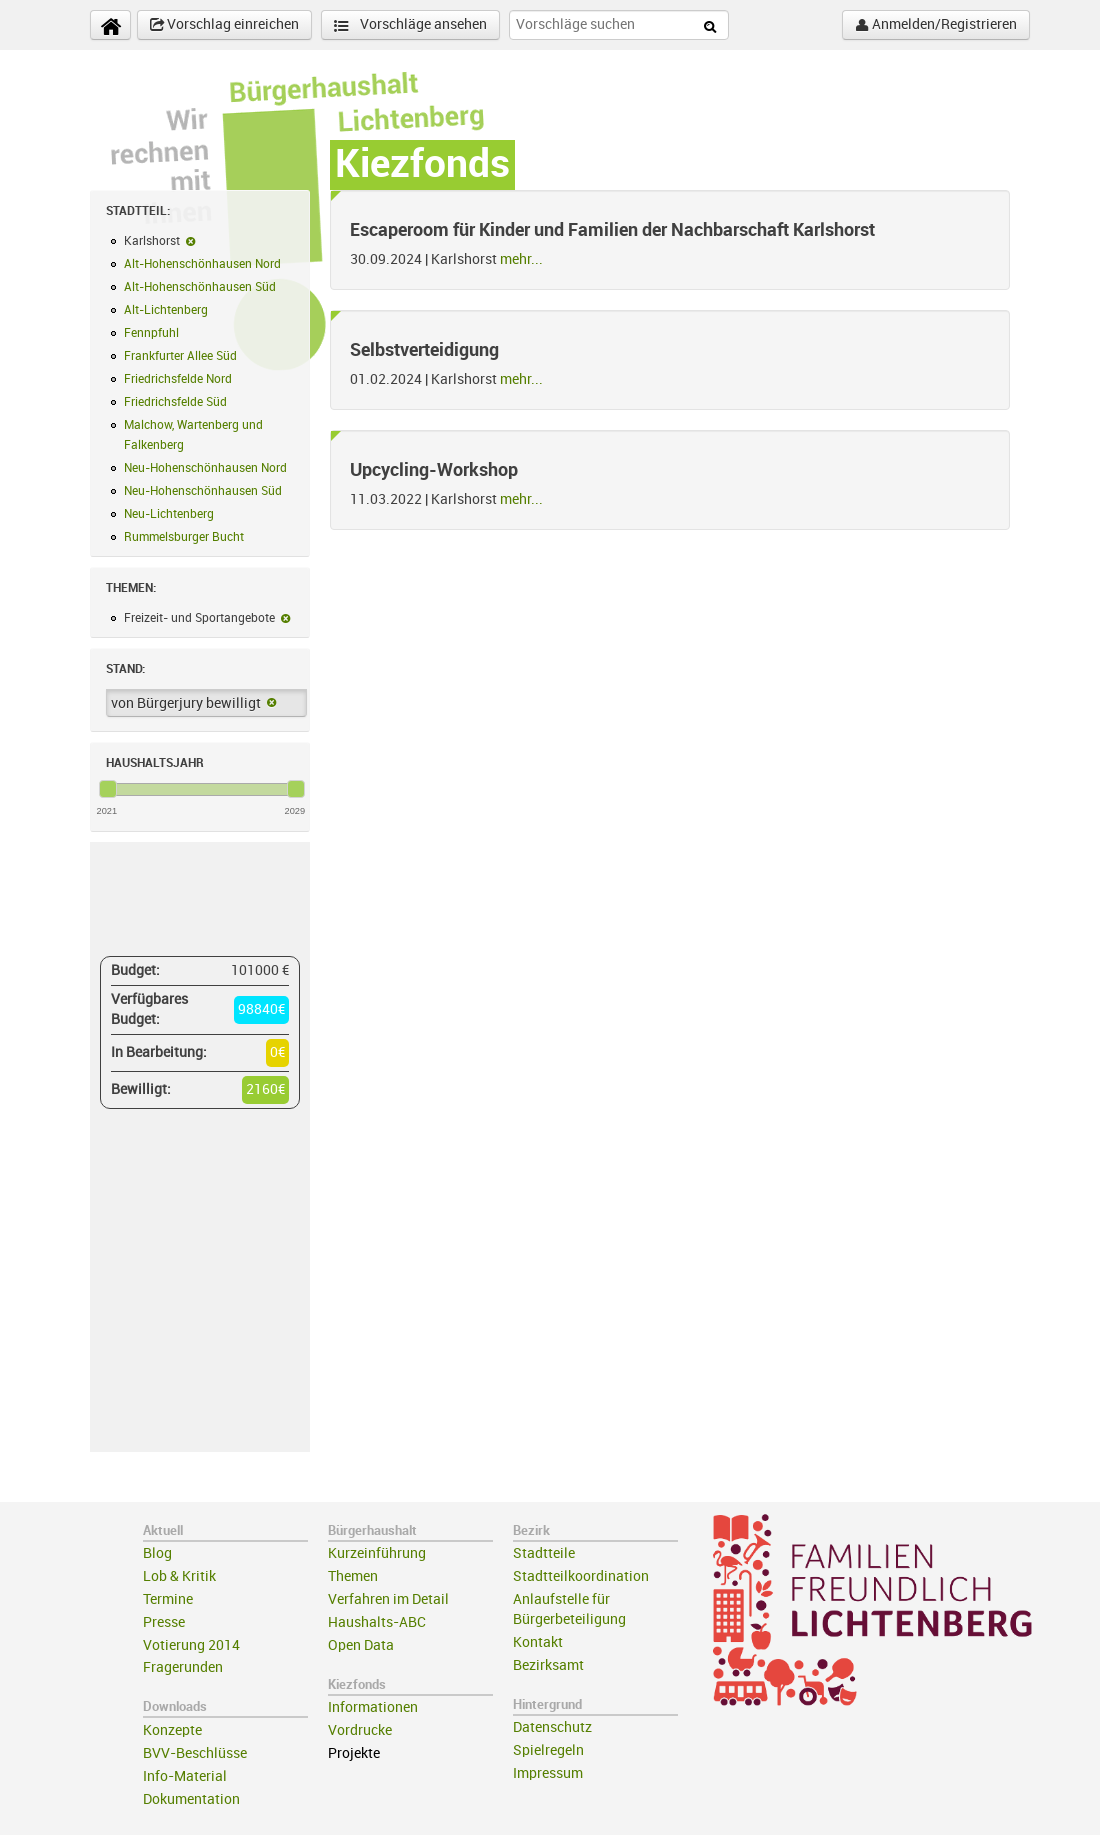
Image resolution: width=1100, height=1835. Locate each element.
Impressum (548, 1773)
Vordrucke (360, 1730)
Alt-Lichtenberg (166, 310)
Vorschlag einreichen (224, 25)
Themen (353, 1576)
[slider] (108, 789)
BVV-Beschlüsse (195, 1753)
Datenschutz (552, 1727)
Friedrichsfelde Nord (178, 379)
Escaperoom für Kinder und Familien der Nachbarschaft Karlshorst (612, 230)
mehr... (521, 259)
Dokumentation (191, 1799)
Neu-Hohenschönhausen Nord (205, 468)
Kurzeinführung (377, 1553)
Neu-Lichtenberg (169, 514)
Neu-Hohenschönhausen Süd (203, 491)
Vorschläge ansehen (410, 25)
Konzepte (172, 1730)
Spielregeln (548, 1750)
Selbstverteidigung (424, 350)
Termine (168, 1599)
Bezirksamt (548, 1665)
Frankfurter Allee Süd (180, 356)
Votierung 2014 (191, 1645)
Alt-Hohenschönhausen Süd (200, 287)
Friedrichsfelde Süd (175, 402)
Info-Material (185, 1776)
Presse (164, 1622)
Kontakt (538, 1642)
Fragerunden (183, 1667)
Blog (157, 1553)
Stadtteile (544, 1553)
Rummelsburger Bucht (184, 537)
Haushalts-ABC (377, 1622)
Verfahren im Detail (388, 1599)
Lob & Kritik (179, 1576)
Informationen (373, 1707)
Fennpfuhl (151, 333)
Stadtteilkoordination (581, 1576)
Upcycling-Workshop (434, 470)
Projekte (354, 1753)
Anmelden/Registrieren (936, 25)
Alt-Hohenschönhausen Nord (202, 264)
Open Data (361, 1645)
